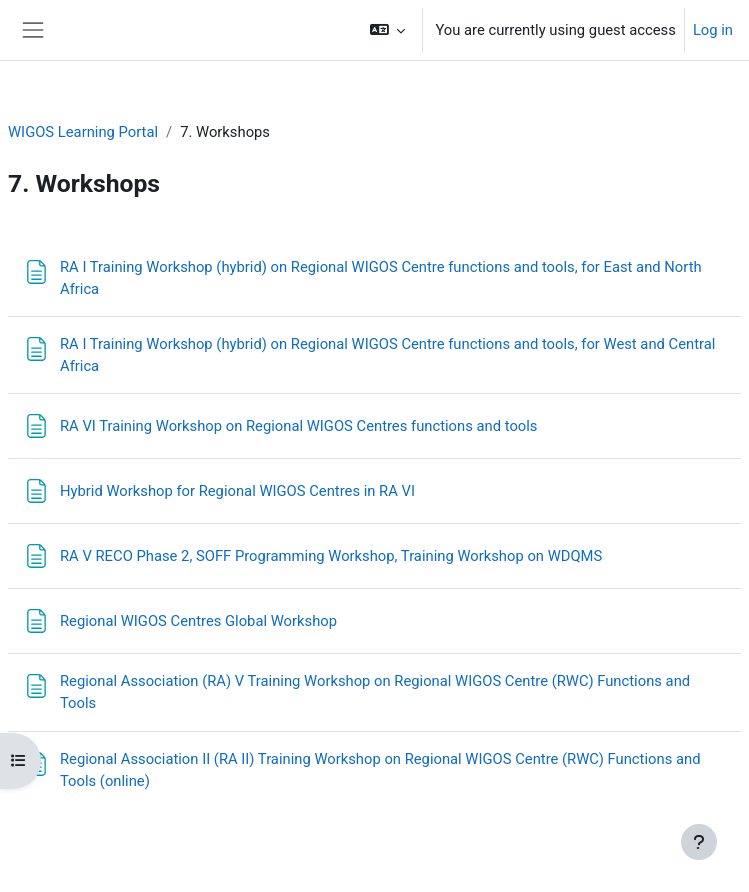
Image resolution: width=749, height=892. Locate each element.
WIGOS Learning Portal (83, 132)
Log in (713, 30)
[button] (387, 30)
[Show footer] (699, 842)
